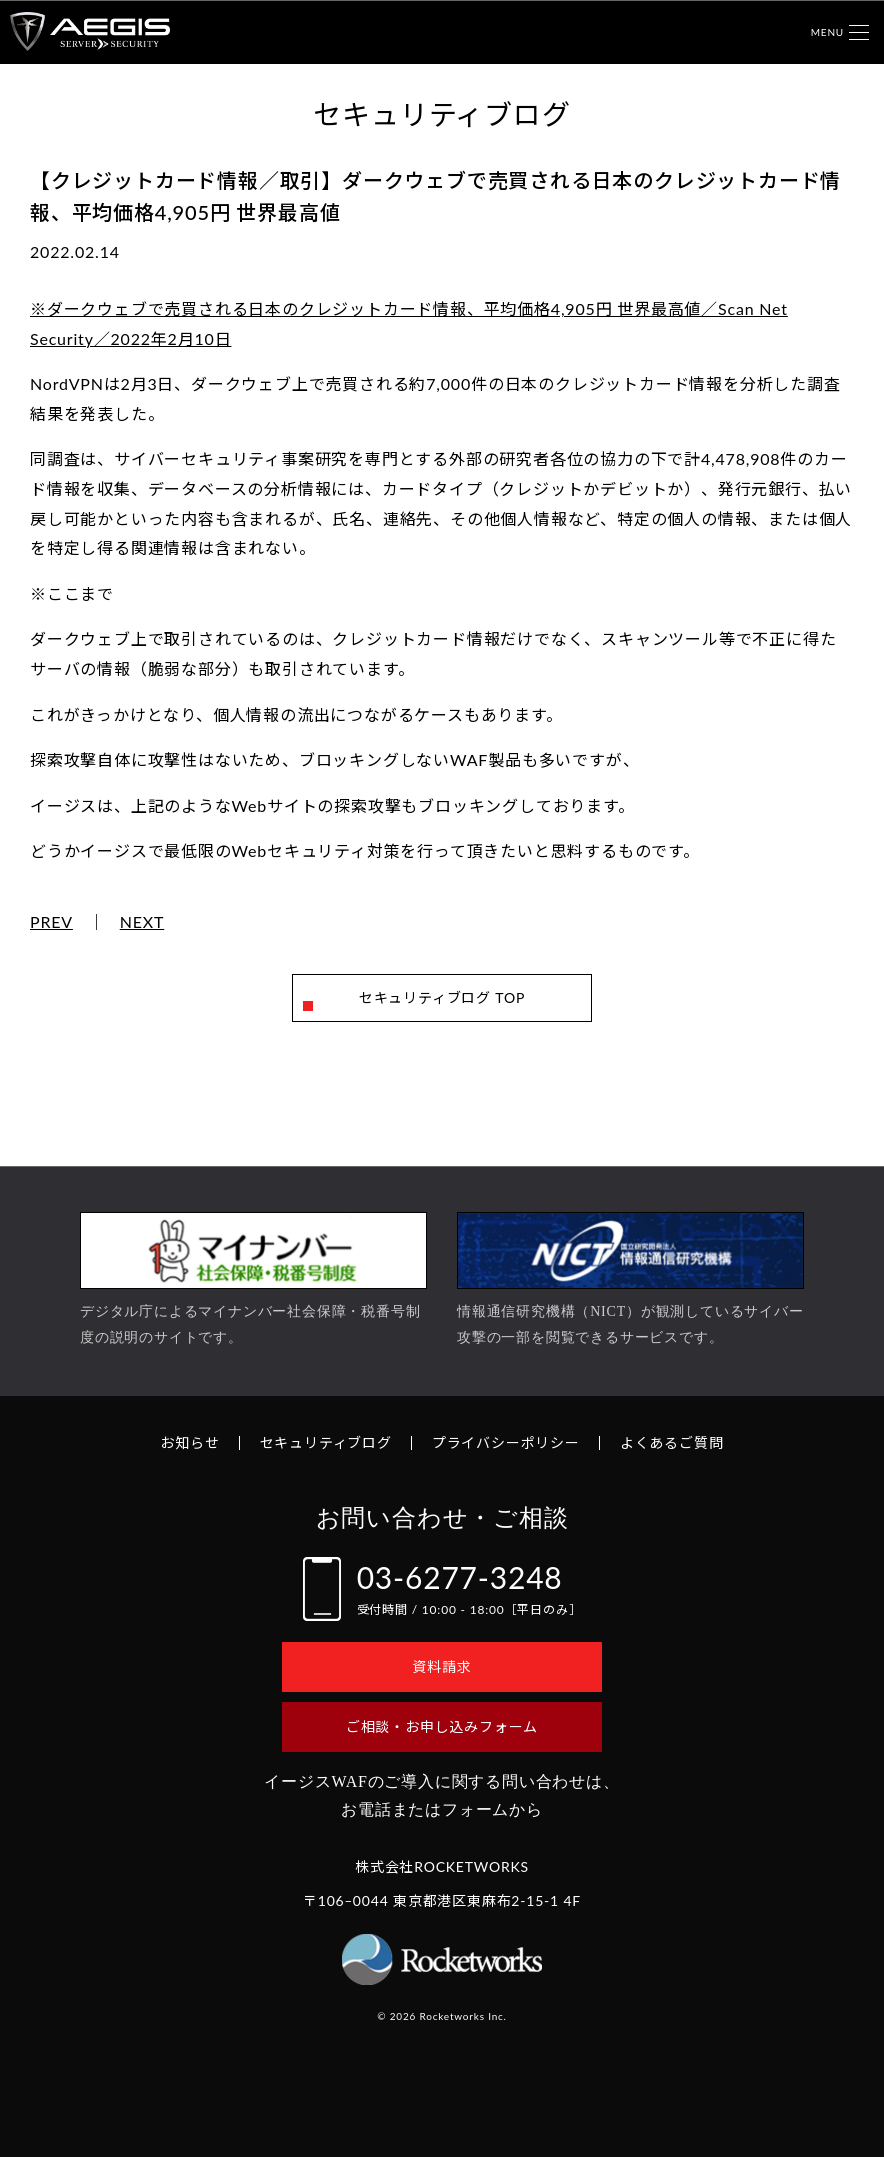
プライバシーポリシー (506, 1442)
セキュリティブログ (326, 1442)
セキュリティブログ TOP (442, 997)
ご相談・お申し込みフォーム (442, 1726)
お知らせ (189, 1442)
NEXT (142, 922)
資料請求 (441, 1666)
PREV (51, 922)
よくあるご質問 (672, 1442)
